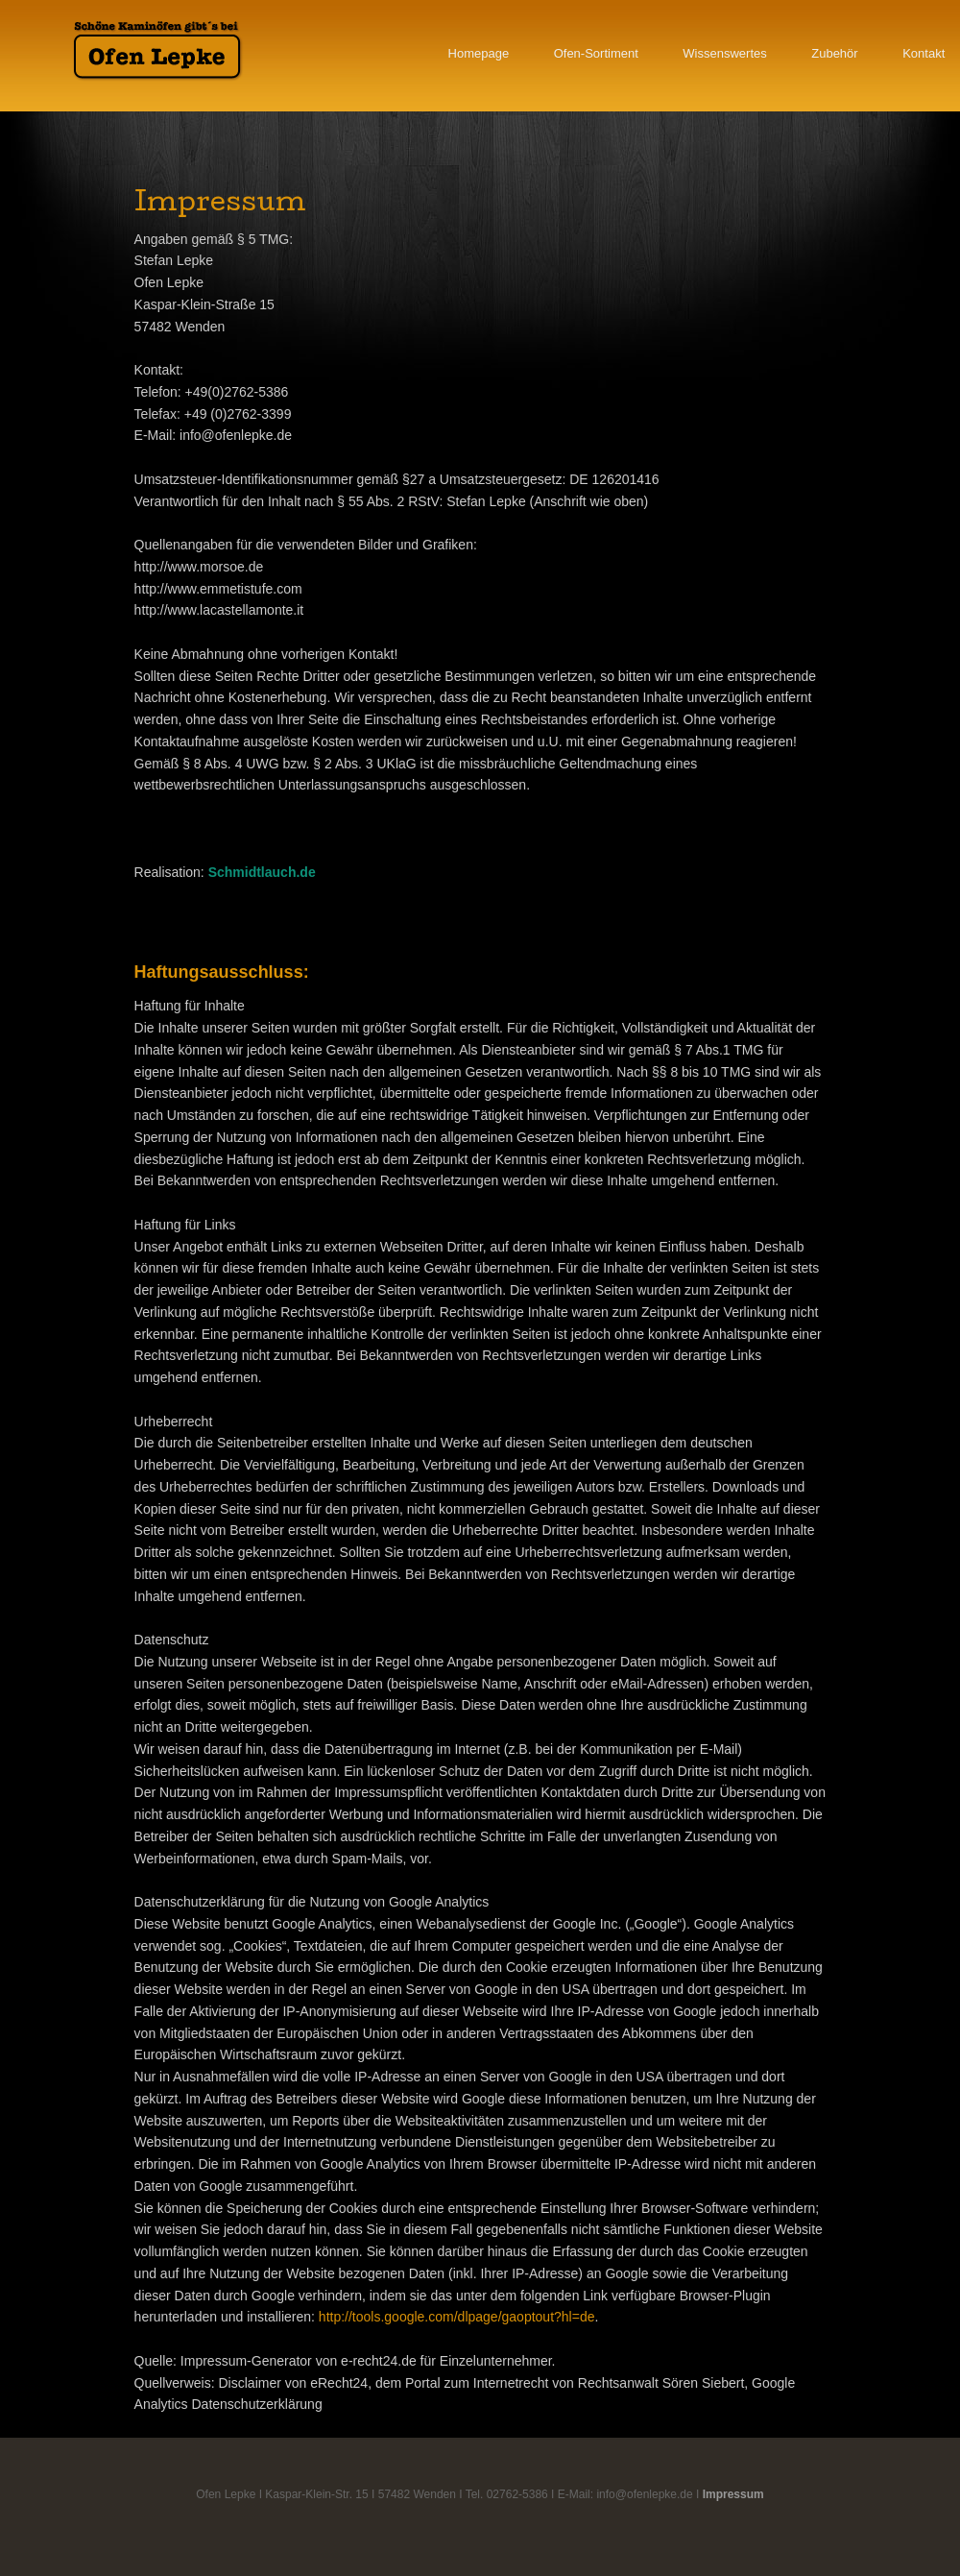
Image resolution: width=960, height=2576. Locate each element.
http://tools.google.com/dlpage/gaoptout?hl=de (457, 2316)
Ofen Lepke (158, 50)
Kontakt (923, 53)
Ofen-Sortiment (596, 53)
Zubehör (834, 53)
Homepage (479, 53)
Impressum (733, 2494)
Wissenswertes (724, 53)
